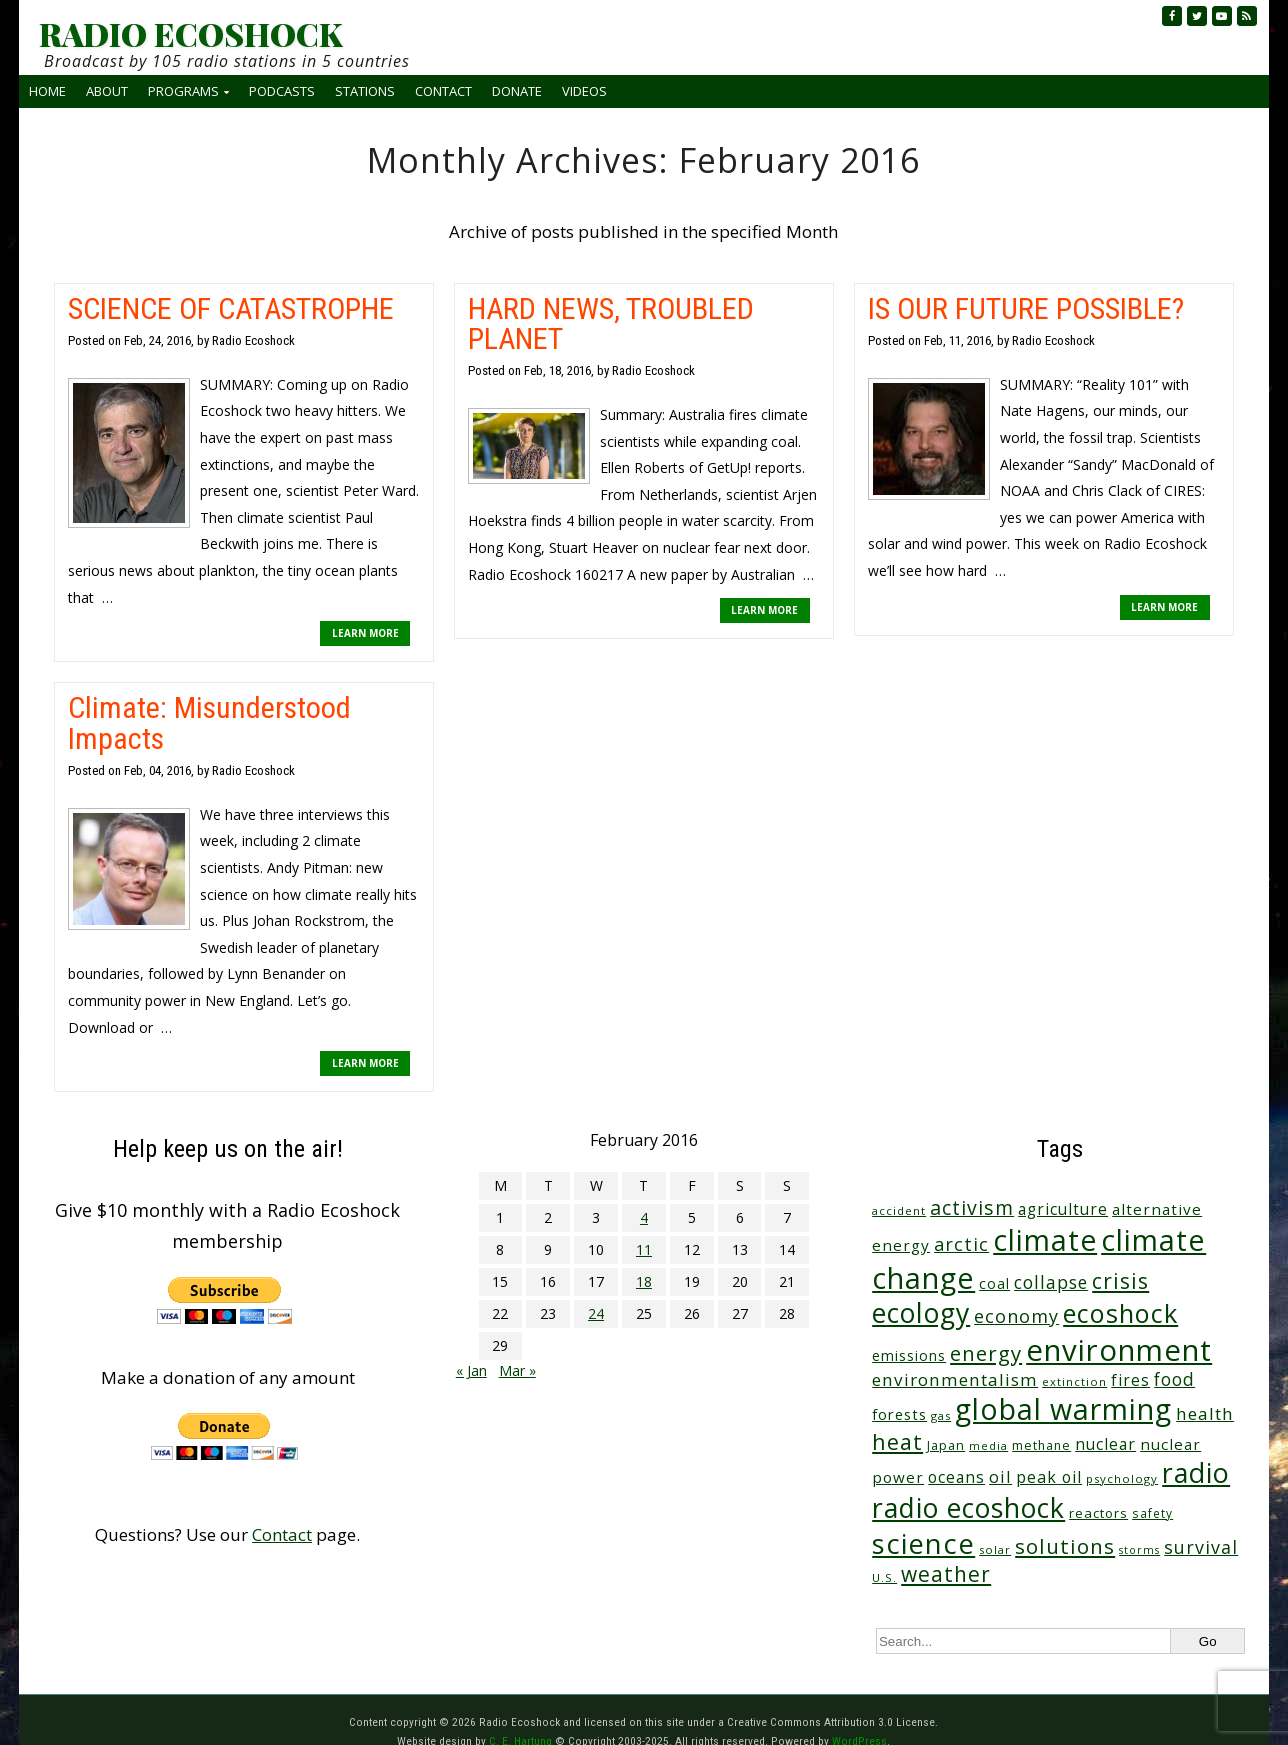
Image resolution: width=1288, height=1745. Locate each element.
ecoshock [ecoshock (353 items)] (1120, 1313)
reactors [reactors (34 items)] (1098, 1513)
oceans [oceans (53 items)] (956, 1477)
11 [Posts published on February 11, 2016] (644, 1249)
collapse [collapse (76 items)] (1051, 1282)
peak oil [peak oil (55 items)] (1049, 1477)
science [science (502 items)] (923, 1543)
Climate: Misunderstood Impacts (209, 722)
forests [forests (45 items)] (899, 1414)
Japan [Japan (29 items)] (946, 1445)
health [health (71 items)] (1205, 1413)
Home (47, 91)
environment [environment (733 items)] (1119, 1350)
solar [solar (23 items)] (995, 1549)
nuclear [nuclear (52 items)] (1105, 1444)
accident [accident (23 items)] (899, 1210)
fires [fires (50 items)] (1130, 1380)
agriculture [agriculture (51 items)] (1063, 1209)
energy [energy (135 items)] (986, 1353)
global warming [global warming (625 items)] (1063, 1409)
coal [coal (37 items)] (994, 1283)
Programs (183, 91)
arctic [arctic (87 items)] (961, 1244)
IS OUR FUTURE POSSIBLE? (1026, 308)
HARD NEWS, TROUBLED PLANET (611, 323)
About (107, 91)
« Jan (471, 1370)
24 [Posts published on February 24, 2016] (596, 1313)
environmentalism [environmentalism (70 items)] (955, 1379)
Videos (584, 91)
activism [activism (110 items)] (972, 1207)
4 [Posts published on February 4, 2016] (644, 1217)
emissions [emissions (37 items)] (909, 1355)
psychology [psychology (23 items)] (1122, 1478)
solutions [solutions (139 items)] (1065, 1546)
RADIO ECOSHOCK (190, 34)
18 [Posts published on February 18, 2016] (644, 1281)
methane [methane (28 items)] (1041, 1445)
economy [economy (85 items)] (1016, 1316)
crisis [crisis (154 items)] (1120, 1280)
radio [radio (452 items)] (1196, 1472)
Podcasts (282, 91)
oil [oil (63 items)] (1000, 1476)
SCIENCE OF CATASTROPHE (231, 308)
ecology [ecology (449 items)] (921, 1312)
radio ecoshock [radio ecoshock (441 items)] (968, 1507)
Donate (517, 91)
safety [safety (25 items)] (1152, 1513)
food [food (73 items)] (1174, 1379)
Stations (365, 91)
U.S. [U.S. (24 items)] (884, 1577)
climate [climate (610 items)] (1045, 1240)
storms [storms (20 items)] (1139, 1550)
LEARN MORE (365, 633)
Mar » (517, 1370)
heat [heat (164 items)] (897, 1441)
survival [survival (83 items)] (1201, 1547)
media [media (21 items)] (988, 1445)
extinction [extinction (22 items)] (1074, 1381)
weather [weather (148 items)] (946, 1574)
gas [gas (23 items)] (941, 1415)
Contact (443, 91)
